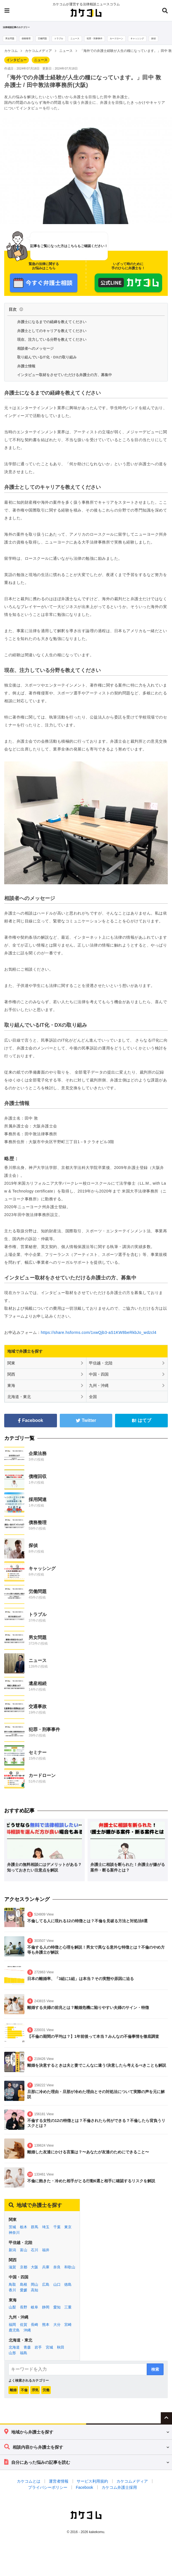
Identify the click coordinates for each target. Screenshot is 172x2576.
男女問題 (11, 39)
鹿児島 (14, 2340)
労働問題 (48, 39)
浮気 (35, 2400)
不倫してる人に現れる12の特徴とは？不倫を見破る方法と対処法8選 (87, 1931)
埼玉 (45, 2237)
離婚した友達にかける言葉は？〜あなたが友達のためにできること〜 (88, 2162)
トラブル (66, 39)
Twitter (86, 1431)
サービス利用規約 (92, 2492)
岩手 (38, 2358)
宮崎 (68, 2335)
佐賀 (23, 2335)
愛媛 (23, 2300)
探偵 (8, 48)
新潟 (12, 2260)
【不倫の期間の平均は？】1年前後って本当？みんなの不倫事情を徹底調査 (93, 2047)
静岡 (45, 2318)
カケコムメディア (132, 2492)
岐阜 (34, 2318)
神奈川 (14, 2243)
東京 (68, 2237)
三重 (68, 2318)
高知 (34, 2300)
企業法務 (38, 1464)
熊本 (45, 2335)
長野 (23, 2318)
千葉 (57, 2237)
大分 (57, 2335)
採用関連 (38, 1510)
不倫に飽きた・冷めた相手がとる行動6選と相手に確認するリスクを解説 (91, 2191)
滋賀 (12, 2278)
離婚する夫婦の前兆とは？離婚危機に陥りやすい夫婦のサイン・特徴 (88, 2018)
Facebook (30, 1431)
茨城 (12, 2237)
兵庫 (45, 2278)
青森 (27, 2358)
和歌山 (69, 2278)
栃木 (23, 2237)
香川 (12, 2300)
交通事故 (38, 1717)
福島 (23, 2363)
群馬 (34, 2237)
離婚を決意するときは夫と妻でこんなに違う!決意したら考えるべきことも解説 (96, 2076)
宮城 (49, 2358)
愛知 (57, 2318)
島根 (23, 2295)
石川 (34, 2260)
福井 (45, 2260)
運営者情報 (58, 2492)
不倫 (24, 2400)
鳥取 (12, 2295)
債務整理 (29, 39)
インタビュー (16, 71)
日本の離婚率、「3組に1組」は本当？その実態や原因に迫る (80, 1989)
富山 (23, 2260)
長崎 (34, 2335)
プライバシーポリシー (47, 2498)
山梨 (12, 2318)
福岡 (12, 2335)
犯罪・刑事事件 (107, 39)
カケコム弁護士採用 (119, 2498)
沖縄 (27, 2340)
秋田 (60, 2358)
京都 (23, 2278)
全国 (93, 1407)
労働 (46, 2400)
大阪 (34, 2278)
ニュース (85, 39)
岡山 (34, 2295)
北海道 (14, 2358)
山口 (57, 2295)
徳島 (68, 2295)
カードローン (132, 39)
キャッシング (155, 39)
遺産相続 (38, 1694)
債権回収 (38, 1487)
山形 (12, 2363)
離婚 (13, 2400)
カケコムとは (28, 2492)
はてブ (141, 1431)
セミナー (38, 1763)
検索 (155, 2380)
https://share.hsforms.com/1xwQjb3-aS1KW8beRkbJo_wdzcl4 (99, 1343)
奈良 (57, 2278)
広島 (45, 2295)
